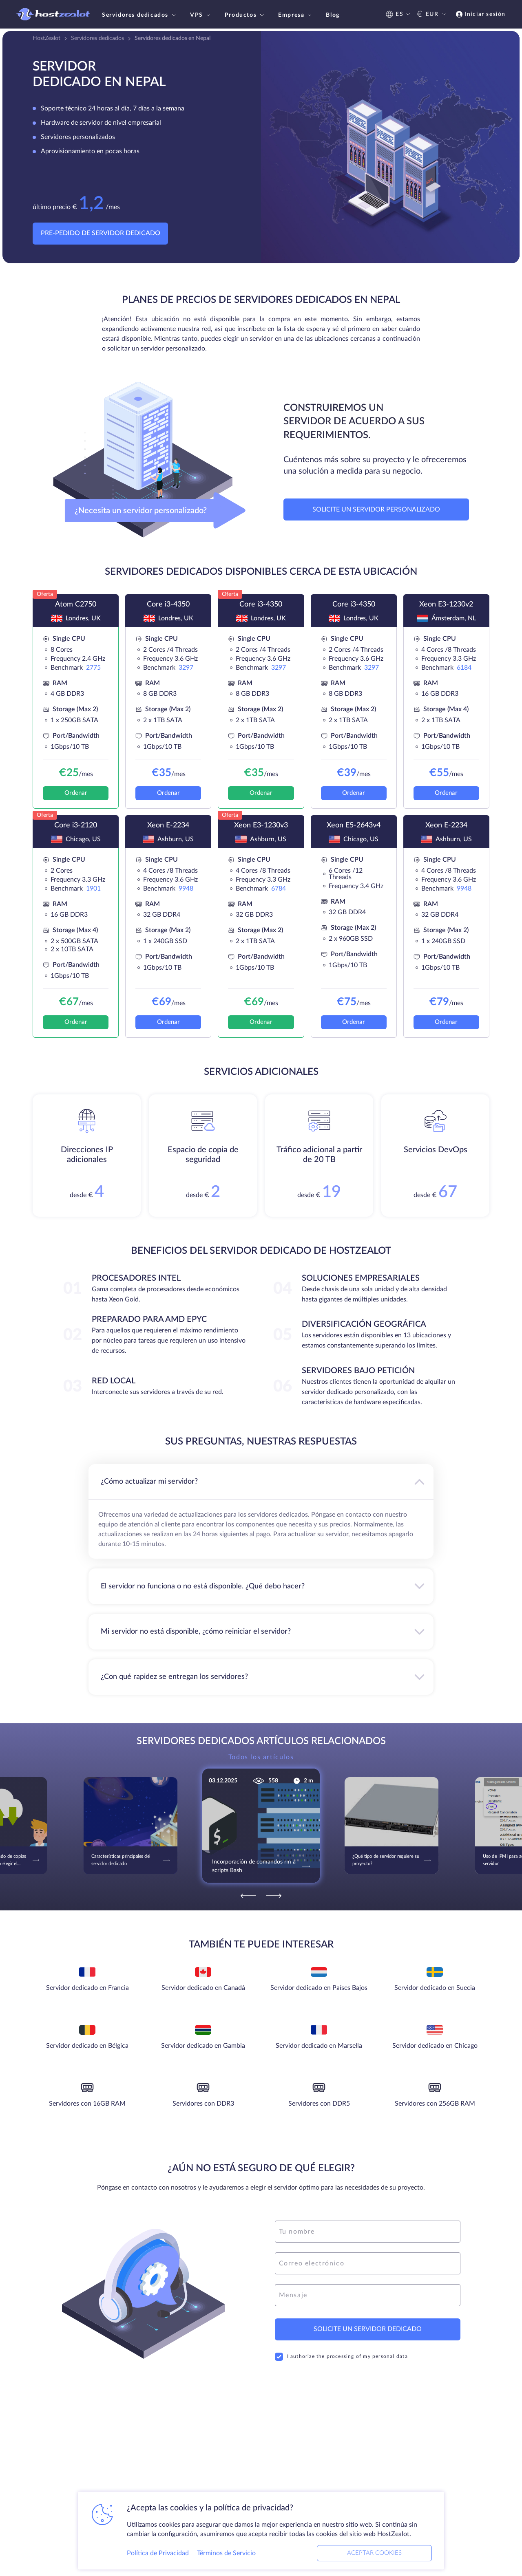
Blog (332, 15)
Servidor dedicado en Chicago (435, 2045)
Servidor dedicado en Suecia (434, 1988)
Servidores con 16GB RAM (87, 2103)
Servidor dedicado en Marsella (319, 2045)
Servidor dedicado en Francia (87, 1988)
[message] (367, 2295)
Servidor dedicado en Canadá (203, 1988)
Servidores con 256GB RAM (435, 2103)
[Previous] (248, 1896)
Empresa (296, 15)
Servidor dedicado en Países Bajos (318, 1988)
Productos (245, 15)
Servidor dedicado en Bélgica (87, 2045)
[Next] (273, 1896)
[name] (367, 2232)
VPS (201, 15)
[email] (367, 2263)
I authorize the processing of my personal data (341, 2357)
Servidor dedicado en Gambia (203, 2045)
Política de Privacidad (158, 2553)
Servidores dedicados (140, 15)
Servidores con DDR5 (319, 2103)
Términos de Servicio (226, 2553)
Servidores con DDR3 (203, 2103)
